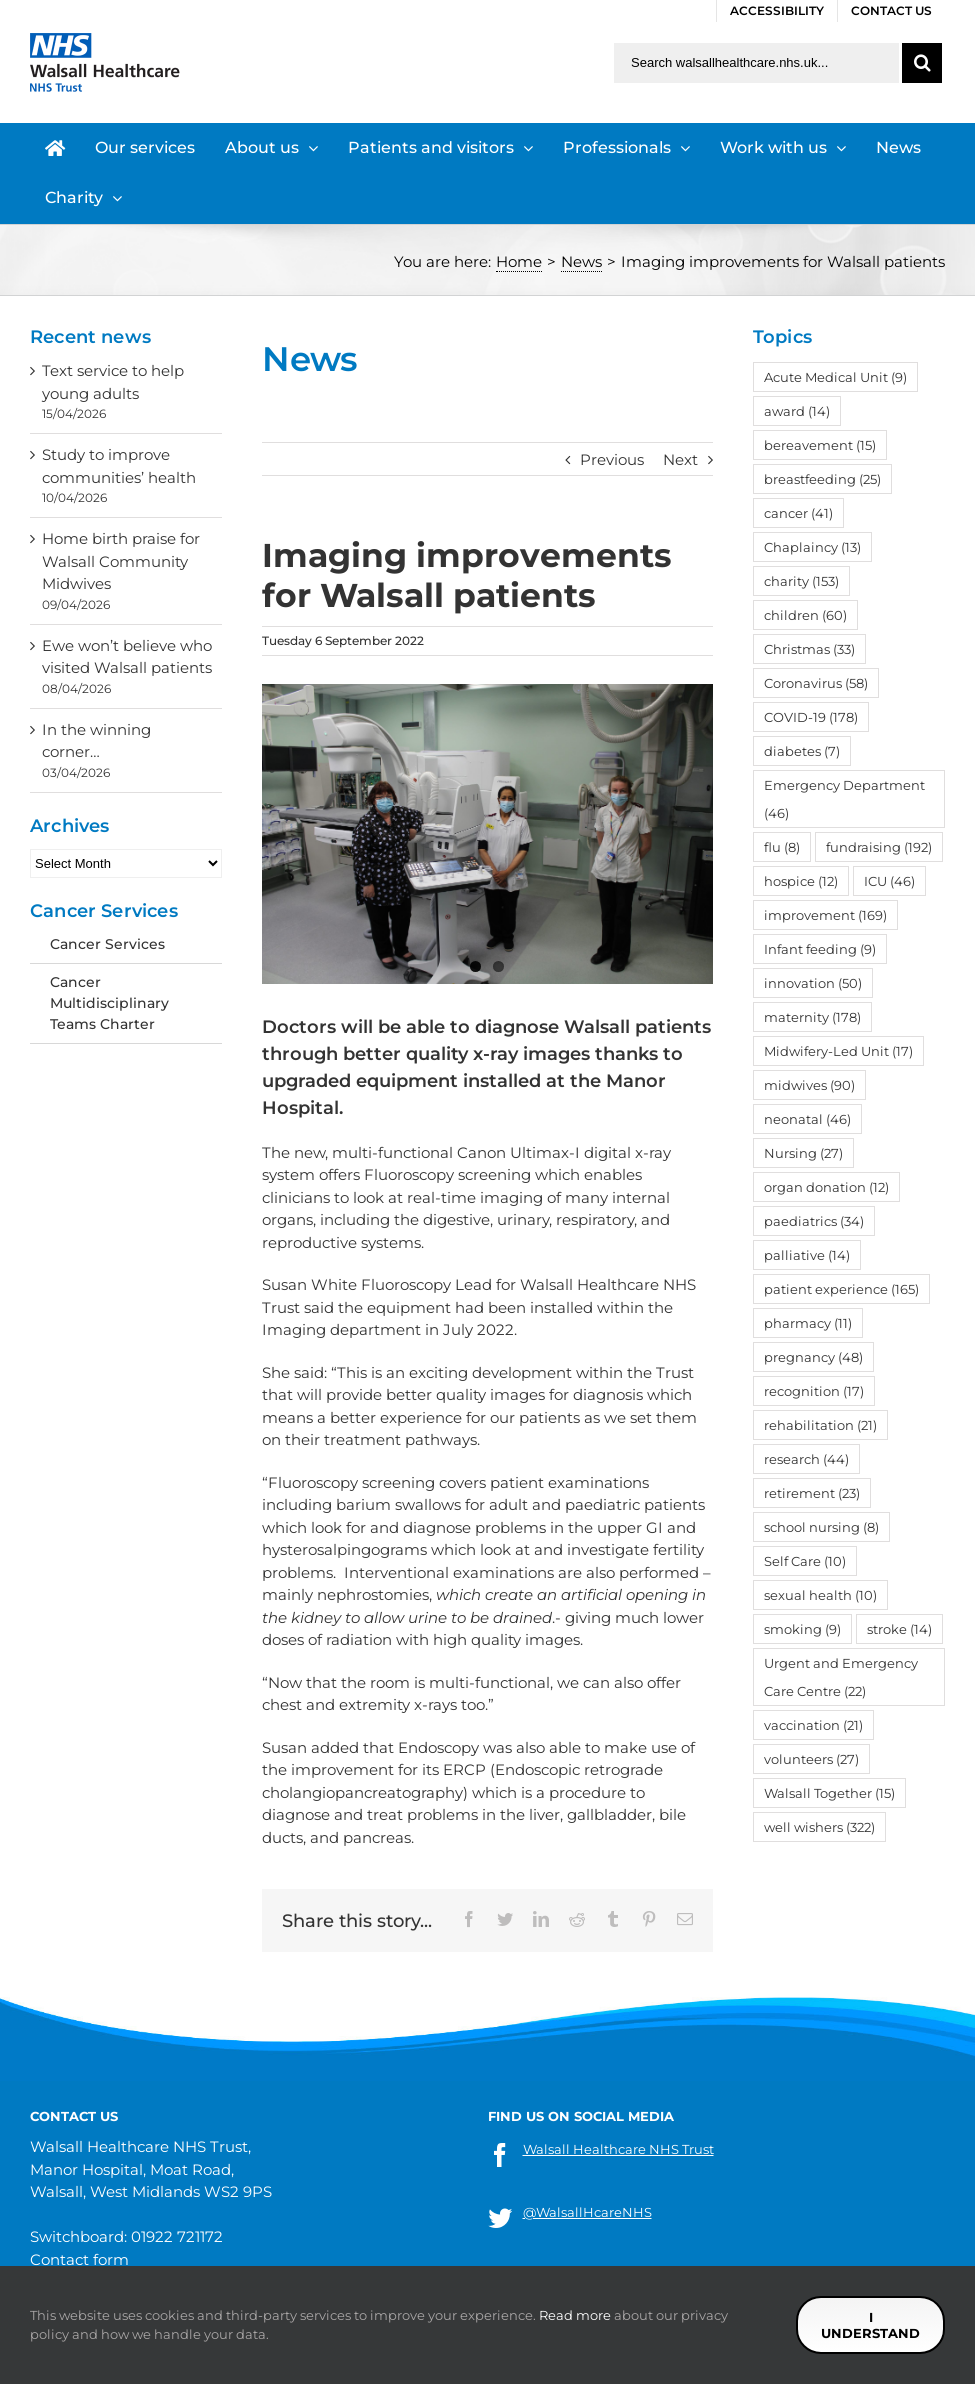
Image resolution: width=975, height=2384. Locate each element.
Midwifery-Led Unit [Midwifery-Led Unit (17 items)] (838, 1051)
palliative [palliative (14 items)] (807, 1255)
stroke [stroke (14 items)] (899, 1629)
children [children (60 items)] (805, 615)
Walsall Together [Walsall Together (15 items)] (829, 1793)
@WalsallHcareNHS (587, 2212)
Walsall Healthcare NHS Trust (618, 2149)
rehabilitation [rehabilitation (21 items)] (820, 1425)
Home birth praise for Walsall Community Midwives (121, 561)
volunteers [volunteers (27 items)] (811, 1759)
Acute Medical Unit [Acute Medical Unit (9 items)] (835, 377)
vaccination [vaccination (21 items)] (813, 1725)
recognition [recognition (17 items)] (814, 1391)
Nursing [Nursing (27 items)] (803, 1153)
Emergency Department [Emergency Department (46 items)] (844, 799)
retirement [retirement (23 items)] (812, 1493)
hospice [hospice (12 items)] (801, 881)
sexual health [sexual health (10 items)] (820, 1595)
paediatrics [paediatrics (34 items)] (814, 1221)
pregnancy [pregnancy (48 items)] (813, 1357)
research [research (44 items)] (806, 1459)
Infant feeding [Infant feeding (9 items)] (820, 949)
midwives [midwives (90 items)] (809, 1085)
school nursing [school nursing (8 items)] (821, 1527)
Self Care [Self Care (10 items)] (805, 1561)
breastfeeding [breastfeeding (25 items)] (822, 479)
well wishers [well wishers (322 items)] (819, 1827)
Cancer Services (107, 944)
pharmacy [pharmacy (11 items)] (808, 1323)
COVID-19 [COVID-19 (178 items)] (811, 717)
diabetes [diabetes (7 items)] (802, 751)
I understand (870, 2325)
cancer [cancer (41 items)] (798, 513)
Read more (575, 2315)
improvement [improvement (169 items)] (825, 915)
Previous (612, 459)
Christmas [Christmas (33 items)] (809, 649)
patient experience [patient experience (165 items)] (841, 1289)
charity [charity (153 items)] (801, 581)
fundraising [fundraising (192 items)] (879, 847)
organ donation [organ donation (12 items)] (826, 1187)
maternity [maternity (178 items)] (812, 1017)
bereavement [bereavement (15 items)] (820, 445)
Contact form (79, 2259)
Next (680, 459)
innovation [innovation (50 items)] (813, 983)
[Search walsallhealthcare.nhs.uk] (756, 63)
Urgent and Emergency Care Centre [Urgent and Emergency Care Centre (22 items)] (841, 1677)
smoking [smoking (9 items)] (802, 1629)
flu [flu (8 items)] (782, 847)
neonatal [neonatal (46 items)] (807, 1119)
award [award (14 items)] (797, 411)
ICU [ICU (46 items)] (889, 881)
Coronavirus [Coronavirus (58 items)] (816, 683)
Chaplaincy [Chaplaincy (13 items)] (812, 547)
